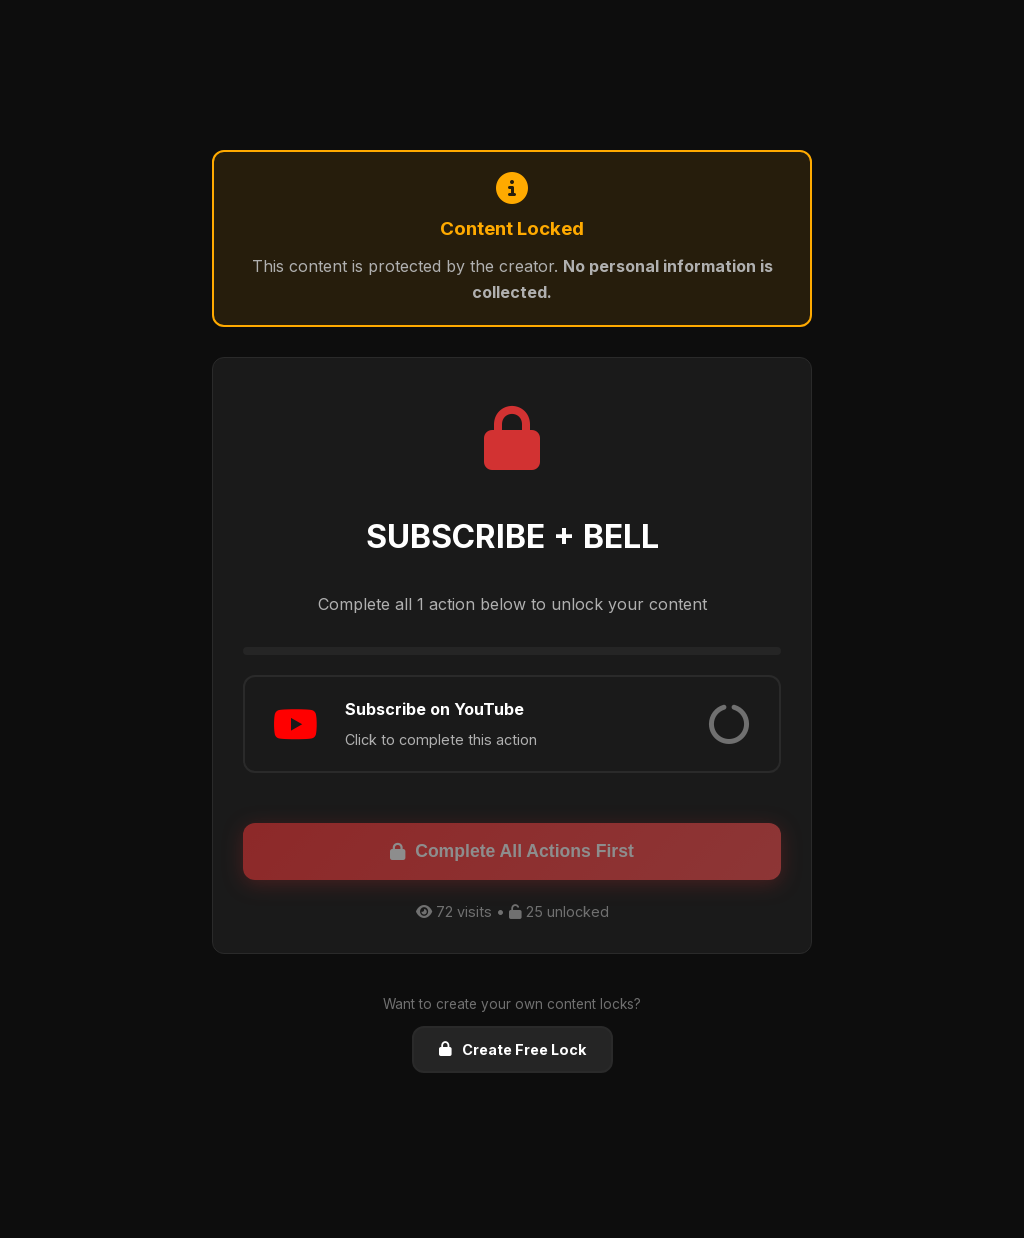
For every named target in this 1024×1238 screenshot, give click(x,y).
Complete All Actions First (512, 851)
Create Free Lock (512, 1049)
